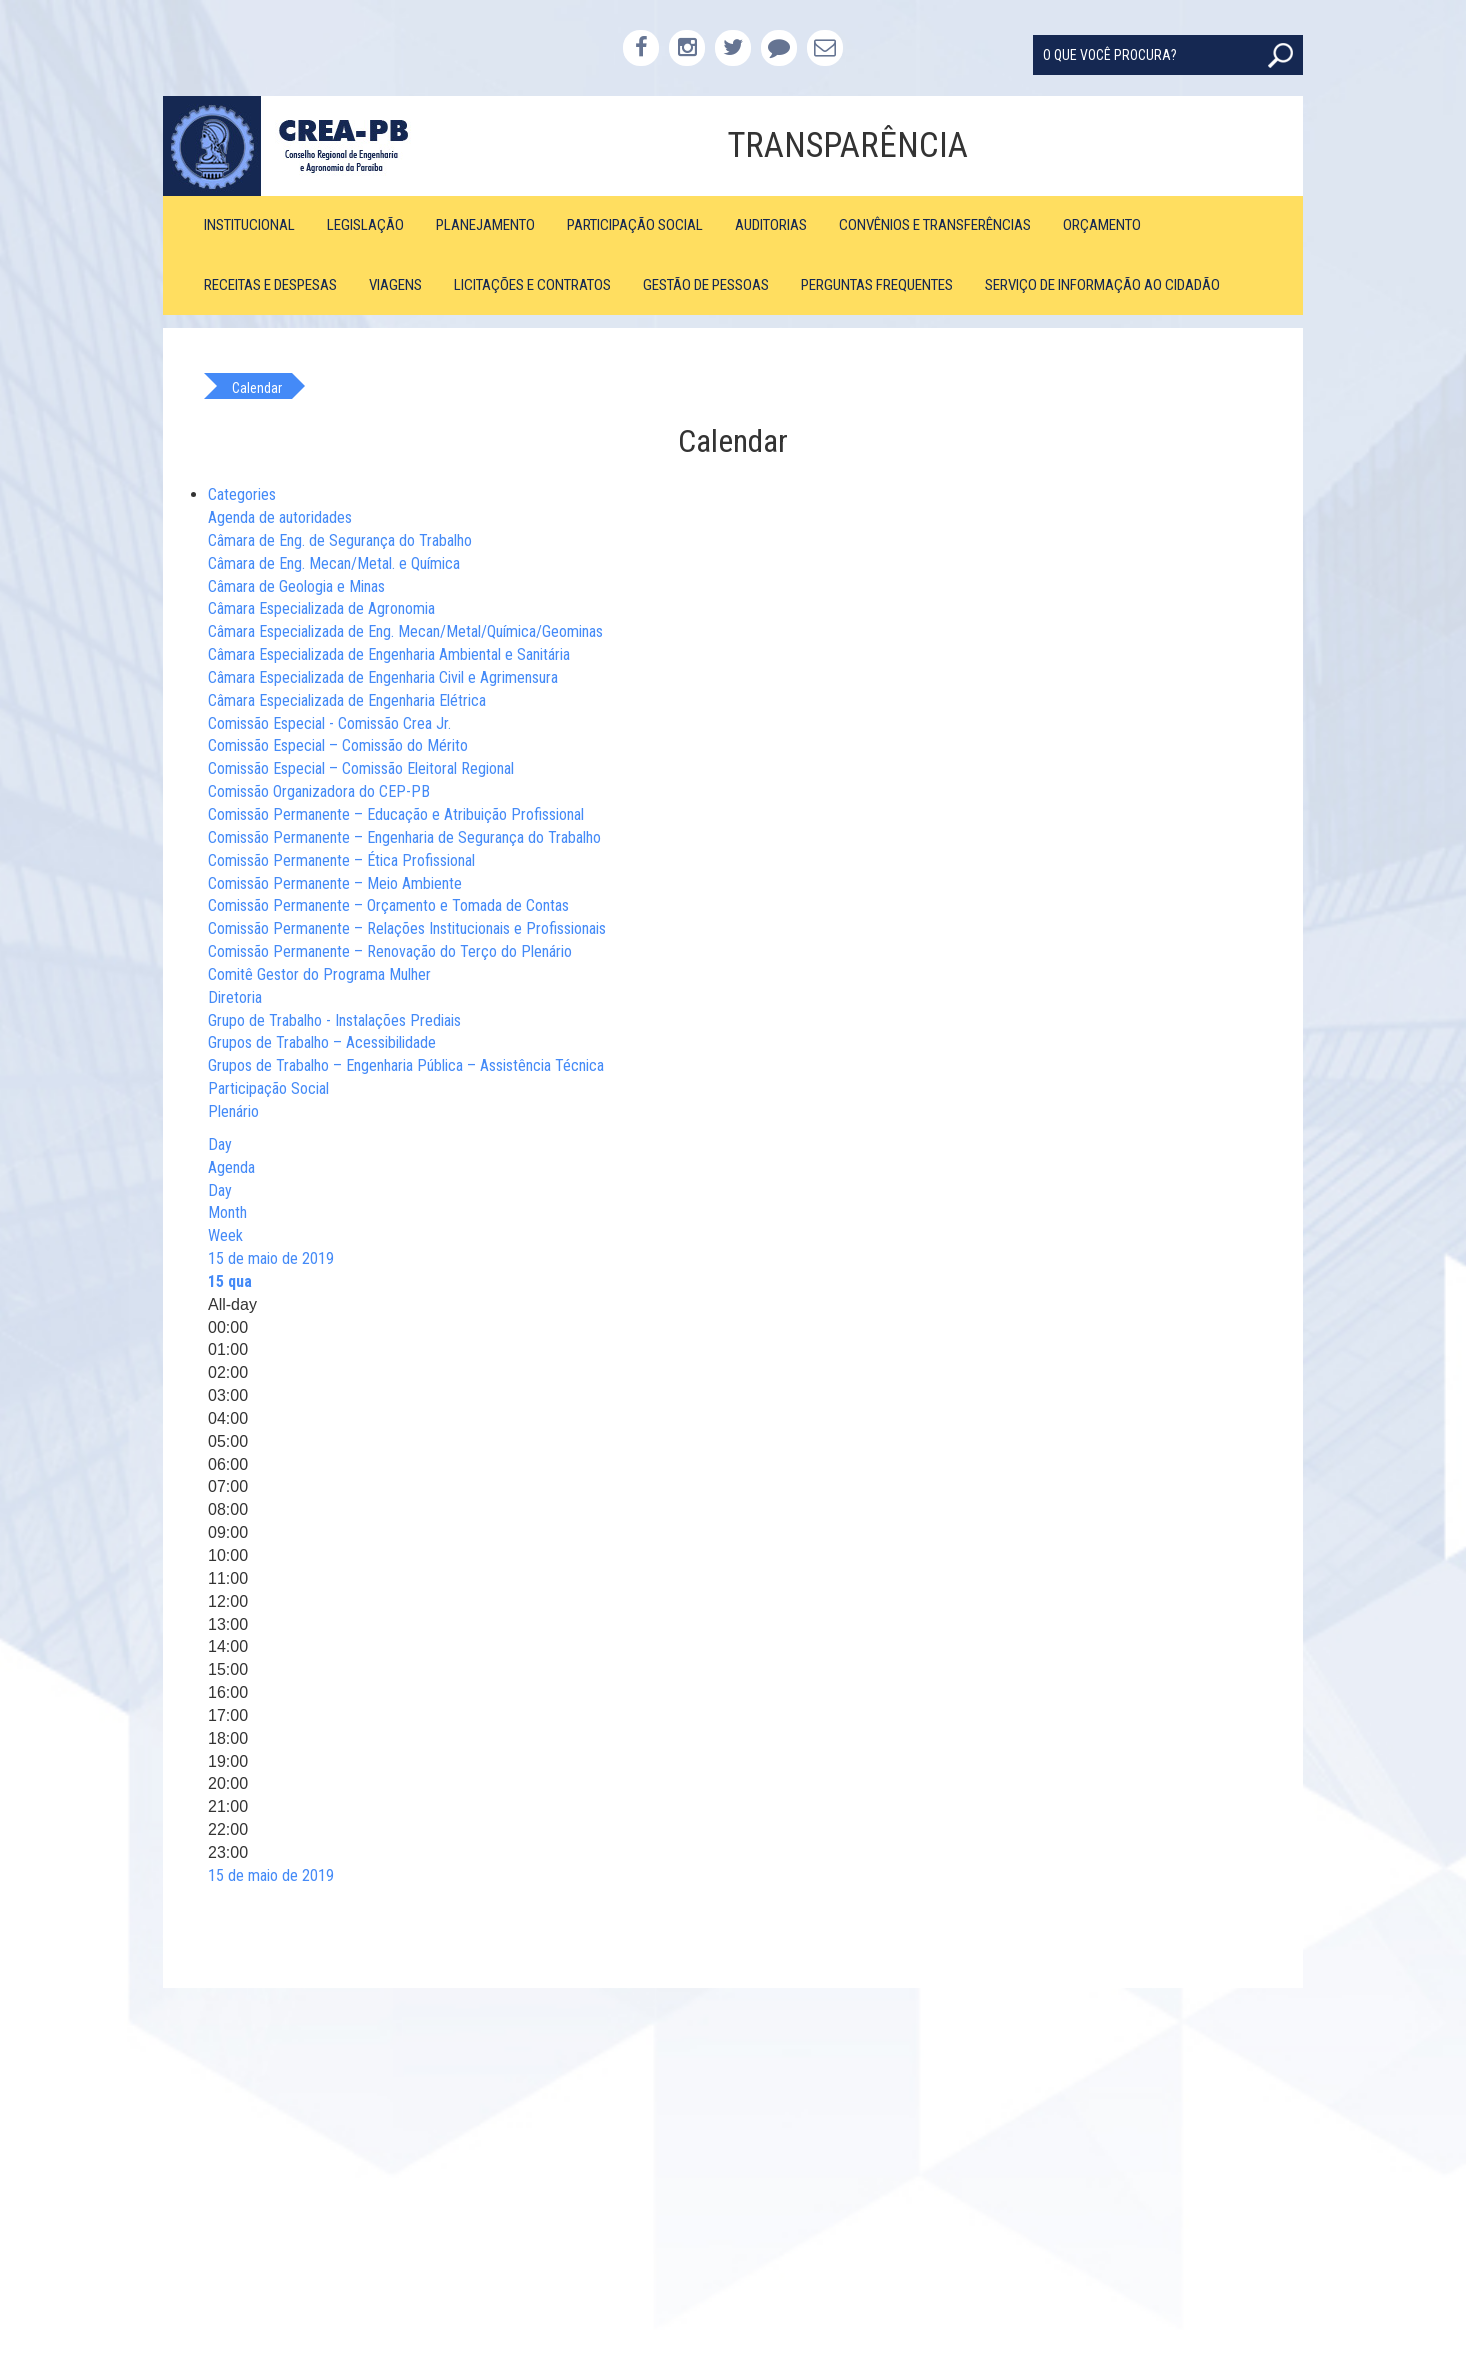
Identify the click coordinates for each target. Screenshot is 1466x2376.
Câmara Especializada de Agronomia (321, 608)
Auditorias (771, 225)
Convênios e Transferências (935, 225)
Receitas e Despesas (270, 285)
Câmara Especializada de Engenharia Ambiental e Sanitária (389, 654)
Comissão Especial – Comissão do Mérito (338, 745)
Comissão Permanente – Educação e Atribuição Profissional (396, 814)
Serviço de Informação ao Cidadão (1102, 285)
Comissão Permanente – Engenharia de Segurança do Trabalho (404, 837)
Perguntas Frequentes (877, 285)
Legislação (365, 225)
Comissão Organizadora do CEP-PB (319, 791)
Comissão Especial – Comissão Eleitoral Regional (361, 768)
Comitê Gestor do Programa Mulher (319, 974)
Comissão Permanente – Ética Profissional (341, 860)
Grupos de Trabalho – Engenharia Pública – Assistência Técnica (406, 1065)
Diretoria (235, 997)
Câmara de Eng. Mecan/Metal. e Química (334, 563)
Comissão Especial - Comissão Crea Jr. (329, 723)
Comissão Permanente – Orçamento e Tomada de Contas (388, 905)
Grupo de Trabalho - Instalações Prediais (334, 1020)
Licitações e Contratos (532, 285)
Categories (242, 494)
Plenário (233, 1111)
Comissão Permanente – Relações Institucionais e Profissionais (407, 928)
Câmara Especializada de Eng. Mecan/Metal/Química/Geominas (405, 631)
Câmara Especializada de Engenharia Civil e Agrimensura (383, 677)
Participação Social (635, 225)
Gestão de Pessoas (706, 285)
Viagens (395, 285)
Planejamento (485, 225)
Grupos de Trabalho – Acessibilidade (322, 1042)
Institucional (249, 225)
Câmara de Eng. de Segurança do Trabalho (340, 540)
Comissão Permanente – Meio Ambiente (335, 883)
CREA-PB (305, 146)
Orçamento (1102, 225)
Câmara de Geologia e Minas (296, 586)
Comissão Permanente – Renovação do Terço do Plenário (390, 951)
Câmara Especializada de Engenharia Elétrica (347, 700)
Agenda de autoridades (280, 517)
